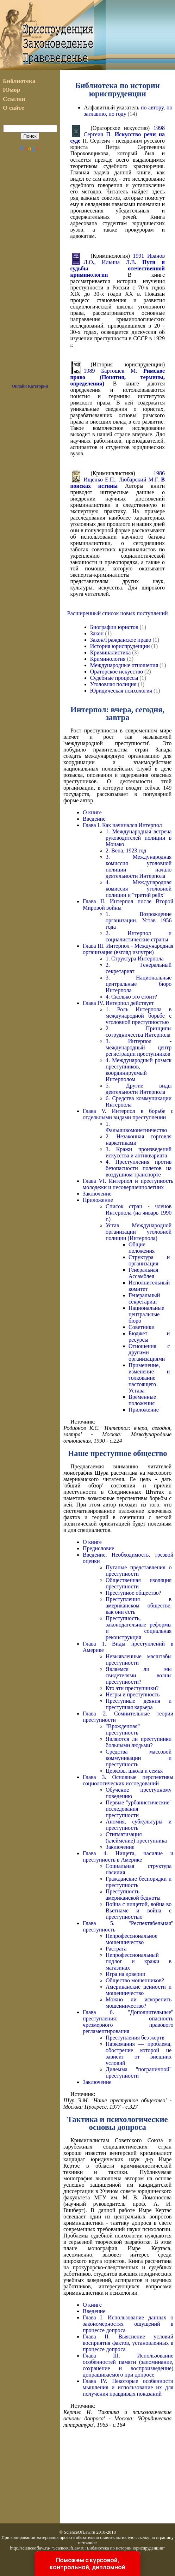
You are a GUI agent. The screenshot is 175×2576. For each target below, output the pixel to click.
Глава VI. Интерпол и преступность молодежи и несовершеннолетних (128, 1184)
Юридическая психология (121, 691)
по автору (152, 107)
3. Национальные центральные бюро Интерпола (138, 984)
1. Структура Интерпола (135, 958)
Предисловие (98, 1548)
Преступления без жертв (135, 2038)
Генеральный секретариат (144, 1298)
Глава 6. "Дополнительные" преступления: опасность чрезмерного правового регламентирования (128, 2021)
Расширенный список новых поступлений (117, 613)
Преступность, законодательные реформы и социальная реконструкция (138, 1627)
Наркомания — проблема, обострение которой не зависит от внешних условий (138, 2053)
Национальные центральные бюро (146, 1314)
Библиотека (19, 81)
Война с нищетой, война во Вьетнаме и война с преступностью (138, 1910)
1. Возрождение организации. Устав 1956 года (138, 920)
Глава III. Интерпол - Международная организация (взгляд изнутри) (128, 949)
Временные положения (142, 1400)
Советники (142, 1327)
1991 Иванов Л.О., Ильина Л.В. (117, 265)
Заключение (97, 1194)
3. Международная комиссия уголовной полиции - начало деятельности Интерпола (138, 866)
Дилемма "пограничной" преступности (138, 2072)
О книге (92, 812)
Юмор (11, 89)
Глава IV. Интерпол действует (118, 1003)
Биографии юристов (114, 627)
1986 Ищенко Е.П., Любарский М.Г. (117, 479)
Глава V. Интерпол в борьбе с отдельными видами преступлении (128, 1114)
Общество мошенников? (135, 1980)
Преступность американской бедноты (133, 1894)
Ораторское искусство (116, 672)
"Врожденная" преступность (123, 1729)
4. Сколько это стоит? (131, 997)
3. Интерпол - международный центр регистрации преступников (138, 1047)
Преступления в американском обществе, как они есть (138, 1605)
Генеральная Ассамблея (143, 1273)
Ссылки (14, 99)
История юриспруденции (120, 646)
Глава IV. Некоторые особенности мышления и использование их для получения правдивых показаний (128, 2387)
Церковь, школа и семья (134, 1771)
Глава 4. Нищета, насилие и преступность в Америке (128, 1856)
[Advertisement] (30, 271)
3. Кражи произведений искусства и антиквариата (138, 1152)
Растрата (116, 1949)
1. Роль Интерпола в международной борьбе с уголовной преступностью (138, 1015)
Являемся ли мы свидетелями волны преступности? (138, 1675)
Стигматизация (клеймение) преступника (136, 1837)
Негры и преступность (133, 1694)
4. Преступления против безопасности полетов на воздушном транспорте (138, 1168)
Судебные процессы (114, 678)
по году (117, 114)
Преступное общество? (133, 1593)
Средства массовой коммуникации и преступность (138, 1758)
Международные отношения (124, 665)
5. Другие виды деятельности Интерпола (138, 1089)
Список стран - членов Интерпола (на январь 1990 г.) (138, 1212)
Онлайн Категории (30, 386)
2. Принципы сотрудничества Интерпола (138, 1031)
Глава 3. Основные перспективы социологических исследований (128, 1780)
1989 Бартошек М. (117, 377)
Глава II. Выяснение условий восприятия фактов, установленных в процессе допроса (128, 2343)
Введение (94, 819)
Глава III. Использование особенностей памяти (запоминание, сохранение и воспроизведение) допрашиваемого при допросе (128, 2365)
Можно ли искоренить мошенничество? (138, 2002)
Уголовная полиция (113, 684)
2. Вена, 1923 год (126, 850)
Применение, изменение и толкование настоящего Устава (149, 1378)
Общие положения (142, 1247)
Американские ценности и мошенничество (138, 1990)
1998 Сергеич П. (117, 134)
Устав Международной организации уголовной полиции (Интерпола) (138, 1231)
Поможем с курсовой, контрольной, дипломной (87, 2563)
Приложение (98, 1200)
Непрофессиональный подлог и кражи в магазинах (138, 1961)
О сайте (13, 107)
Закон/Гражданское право (120, 640)
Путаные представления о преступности (138, 1570)
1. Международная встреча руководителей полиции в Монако (138, 837)
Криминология (108, 659)
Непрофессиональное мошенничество (131, 1939)
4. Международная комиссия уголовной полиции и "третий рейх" (138, 888)
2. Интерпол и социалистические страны (138, 936)
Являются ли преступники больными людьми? (138, 1742)
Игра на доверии (125, 1974)
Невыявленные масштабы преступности (138, 1659)
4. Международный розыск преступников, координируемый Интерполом (138, 1069)
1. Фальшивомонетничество (136, 1127)
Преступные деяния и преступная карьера (138, 1704)
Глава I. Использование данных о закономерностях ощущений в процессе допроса (128, 2323)
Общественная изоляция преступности (138, 1583)
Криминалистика (110, 652)
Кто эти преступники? (132, 1688)
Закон (97, 633)
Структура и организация (149, 1260)
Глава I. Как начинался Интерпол (122, 825)
